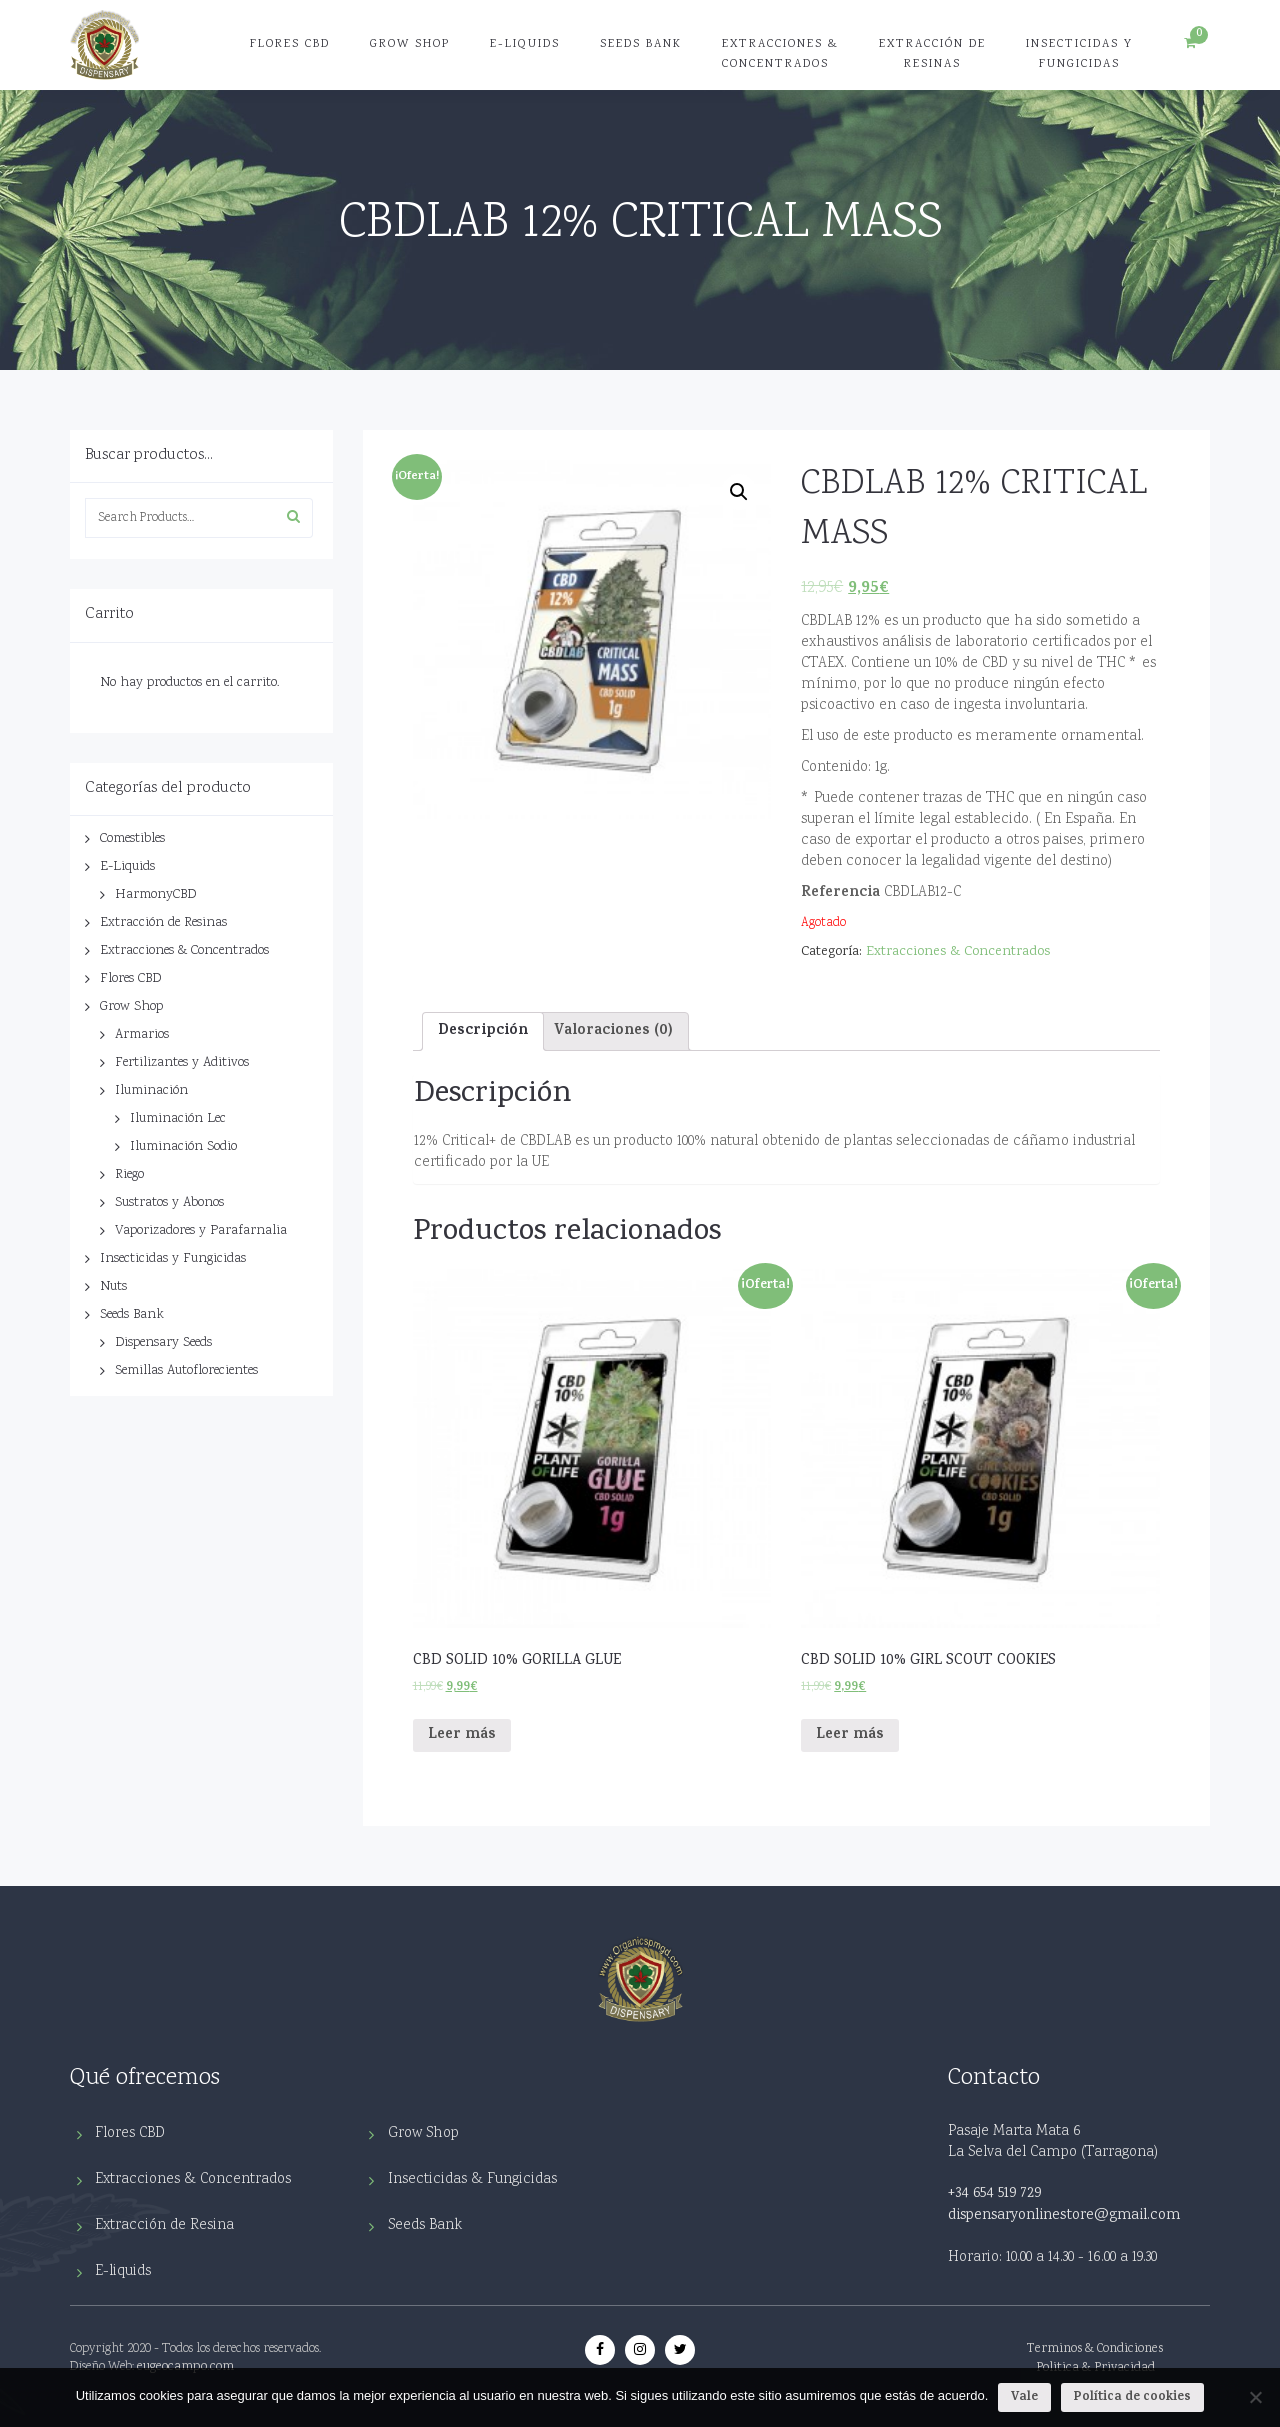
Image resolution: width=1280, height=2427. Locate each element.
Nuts (113, 1287)
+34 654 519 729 (994, 2194)
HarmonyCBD (155, 895)
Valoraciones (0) (613, 1031)
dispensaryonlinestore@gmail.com (1064, 2216)
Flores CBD (290, 44)
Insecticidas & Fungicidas (472, 2179)
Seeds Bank (641, 44)
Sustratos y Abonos (169, 1203)
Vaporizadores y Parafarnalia (201, 1231)
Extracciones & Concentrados (780, 54)
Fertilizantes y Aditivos (182, 1063)
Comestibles (132, 839)
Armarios (142, 1035)
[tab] (483, 1031)
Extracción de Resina (164, 2225)
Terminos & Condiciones (1095, 2349)
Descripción (483, 1031)
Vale (1024, 2397)
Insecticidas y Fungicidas (1079, 54)
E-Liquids (525, 44)
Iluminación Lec (178, 1119)
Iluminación (151, 1091)
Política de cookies (1132, 2397)
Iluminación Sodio (183, 1147)
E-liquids (123, 2271)
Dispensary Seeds (163, 1343)
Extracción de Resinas (932, 54)
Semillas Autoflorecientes (186, 1371)
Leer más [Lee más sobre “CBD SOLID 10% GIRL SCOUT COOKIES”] (850, 1735)
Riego (129, 1175)
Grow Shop (410, 44)
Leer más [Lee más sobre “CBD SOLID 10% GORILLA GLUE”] (462, 1735)
